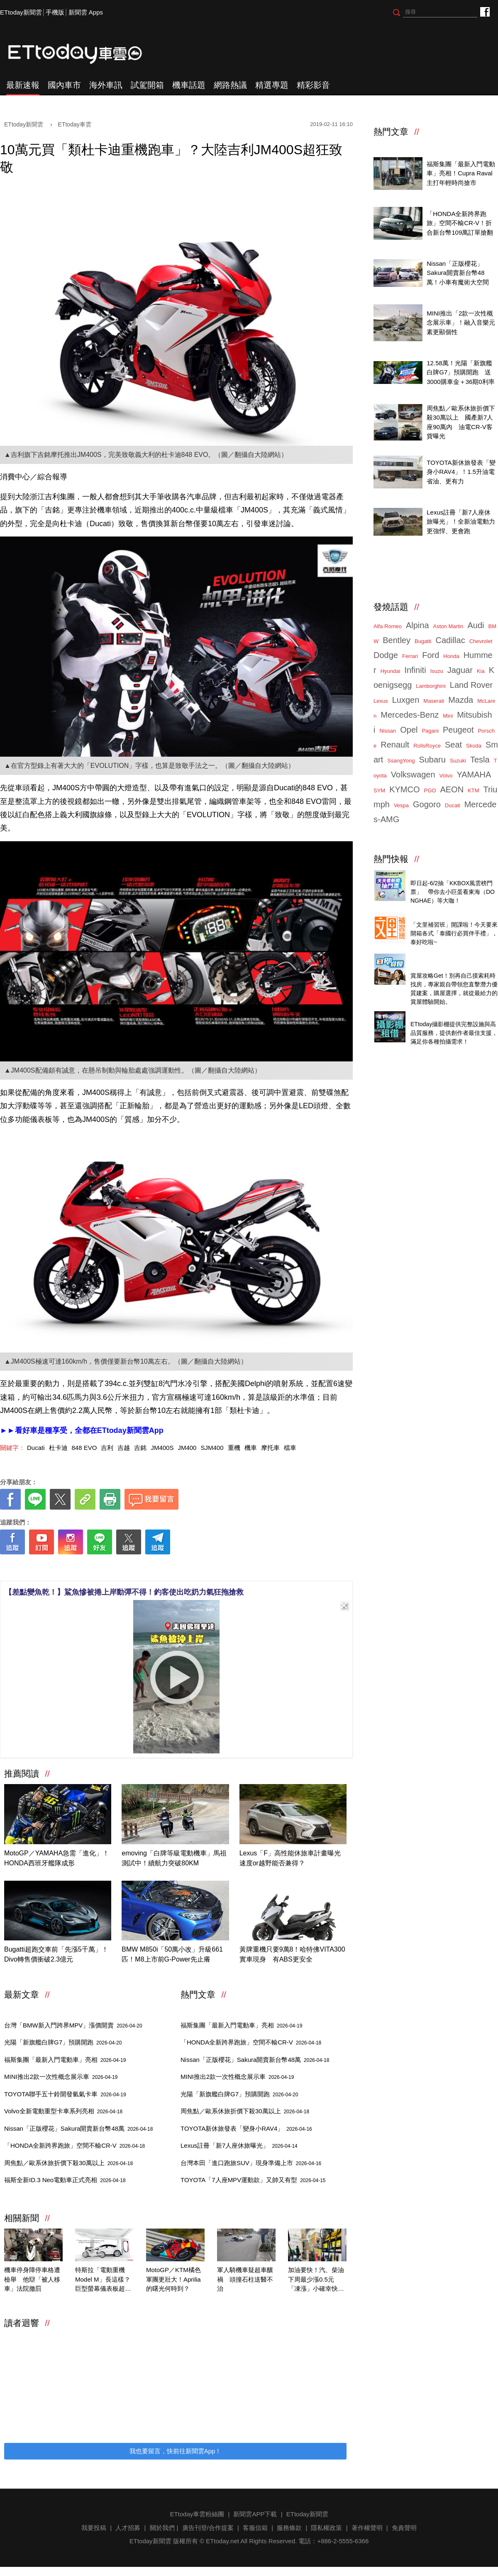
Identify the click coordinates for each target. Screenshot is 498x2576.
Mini (448, 716)
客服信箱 (255, 2527)
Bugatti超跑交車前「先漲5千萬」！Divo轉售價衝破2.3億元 (56, 1954)
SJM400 (211, 1447)
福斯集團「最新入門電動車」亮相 (65, 2059)
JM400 (187, 1447)
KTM (473, 790)
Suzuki (458, 761)
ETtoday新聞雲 (21, 12)
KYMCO (404, 789)
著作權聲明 (367, 2527)
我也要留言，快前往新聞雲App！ (175, 2451)
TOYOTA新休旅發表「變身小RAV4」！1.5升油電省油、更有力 (461, 472)
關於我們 (162, 2527)
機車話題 (188, 85)
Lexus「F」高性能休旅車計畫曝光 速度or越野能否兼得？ (293, 1858)
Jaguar (460, 670)
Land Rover (471, 685)
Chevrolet (481, 641)
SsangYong (401, 761)
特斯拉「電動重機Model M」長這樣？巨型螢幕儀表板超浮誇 (103, 2280)
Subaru (432, 759)
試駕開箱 (147, 85)
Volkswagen (413, 774)
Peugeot (458, 729)
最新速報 (22, 85)
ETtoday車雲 (83, 53)
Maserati (433, 701)
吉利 (107, 1447)
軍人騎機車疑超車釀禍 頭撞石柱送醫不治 (245, 2279)
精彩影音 (313, 85)
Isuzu (436, 671)
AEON (452, 789)
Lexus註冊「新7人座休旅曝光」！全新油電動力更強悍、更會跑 (461, 521)
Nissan (387, 731)
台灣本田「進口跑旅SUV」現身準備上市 (251, 2162)
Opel (408, 729)
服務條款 (289, 2527)
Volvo (446, 775)
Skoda (473, 746)
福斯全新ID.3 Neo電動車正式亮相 (65, 2179)
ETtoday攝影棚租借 (437, 1014)
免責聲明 (404, 2527)
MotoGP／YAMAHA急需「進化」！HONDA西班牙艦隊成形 (56, 1858)
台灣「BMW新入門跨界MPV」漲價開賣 (73, 2025)
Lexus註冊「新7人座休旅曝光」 (239, 2145)
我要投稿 (93, 2527)
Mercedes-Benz (410, 714)
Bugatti (423, 641)
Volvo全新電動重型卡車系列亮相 (63, 2111)
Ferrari (410, 656)
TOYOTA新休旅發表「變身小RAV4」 (246, 2128)
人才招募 (127, 2527)
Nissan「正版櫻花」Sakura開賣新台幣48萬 (78, 2128)
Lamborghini (431, 686)
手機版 (55, 12)
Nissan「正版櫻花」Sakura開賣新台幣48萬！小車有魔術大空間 (458, 273)
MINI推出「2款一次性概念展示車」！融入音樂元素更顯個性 (461, 322)
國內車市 (64, 85)
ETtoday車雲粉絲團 (484, 11)
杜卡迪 (58, 1447)
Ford (430, 655)
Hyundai (390, 671)
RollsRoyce (427, 746)
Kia (481, 671)
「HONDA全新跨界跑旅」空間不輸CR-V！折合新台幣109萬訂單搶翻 (460, 223)
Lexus (381, 701)
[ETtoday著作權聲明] (150, 1567)
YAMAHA (473, 774)
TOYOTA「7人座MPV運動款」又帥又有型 (253, 2179)
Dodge (386, 655)
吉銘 (140, 1447)
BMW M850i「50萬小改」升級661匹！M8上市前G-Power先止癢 (172, 1954)
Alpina (417, 625)
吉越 (123, 1447)
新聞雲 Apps (85, 12)
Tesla (480, 759)
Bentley (396, 640)
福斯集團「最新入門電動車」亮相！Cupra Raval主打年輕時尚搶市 (461, 173)
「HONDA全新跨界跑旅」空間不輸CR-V (74, 2145)
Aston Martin (448, 626)
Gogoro (427, 804)
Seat (453, 744)
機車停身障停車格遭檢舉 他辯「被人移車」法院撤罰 (32, 2279)
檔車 (290, 1447)
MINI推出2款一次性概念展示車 (60, 2076)
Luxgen (406, 699)
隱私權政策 (326, 2527)
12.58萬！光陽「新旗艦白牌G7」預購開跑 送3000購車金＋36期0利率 (460, 372)
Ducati (36, 1447)
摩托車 (270, 1447)
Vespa (401, 805)
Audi (476, 625)
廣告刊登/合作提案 (208, 2527)
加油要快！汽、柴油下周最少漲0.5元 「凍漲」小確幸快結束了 (316, 2280)
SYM (379, 790)
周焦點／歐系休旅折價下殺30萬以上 (68, 2162)
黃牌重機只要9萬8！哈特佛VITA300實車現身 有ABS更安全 (292, 1954)
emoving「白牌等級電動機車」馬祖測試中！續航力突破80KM (174, 1858)
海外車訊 (105, 85)
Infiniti (415, 670)
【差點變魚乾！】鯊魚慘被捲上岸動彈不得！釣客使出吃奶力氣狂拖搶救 (124, 1592)
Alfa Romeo (388, 626)
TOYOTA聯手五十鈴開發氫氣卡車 (65, 2094)
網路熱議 (230, 85)
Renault (395, 744)
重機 (234, 1447)
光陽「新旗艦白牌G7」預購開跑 (63, 2042)
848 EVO (84, 1447)
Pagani (430, 731)
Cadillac (450, 640)
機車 (250, 1447)
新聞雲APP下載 (255, 2514)
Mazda (460, 699)
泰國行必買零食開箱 (438, 915)
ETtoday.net (222, 2540)
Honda (451, 656)
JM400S (162, 1447)
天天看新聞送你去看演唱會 (447, 873)
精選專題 (271, 85)
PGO (430, 790)
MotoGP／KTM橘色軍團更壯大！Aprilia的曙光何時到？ (173, 2279)
